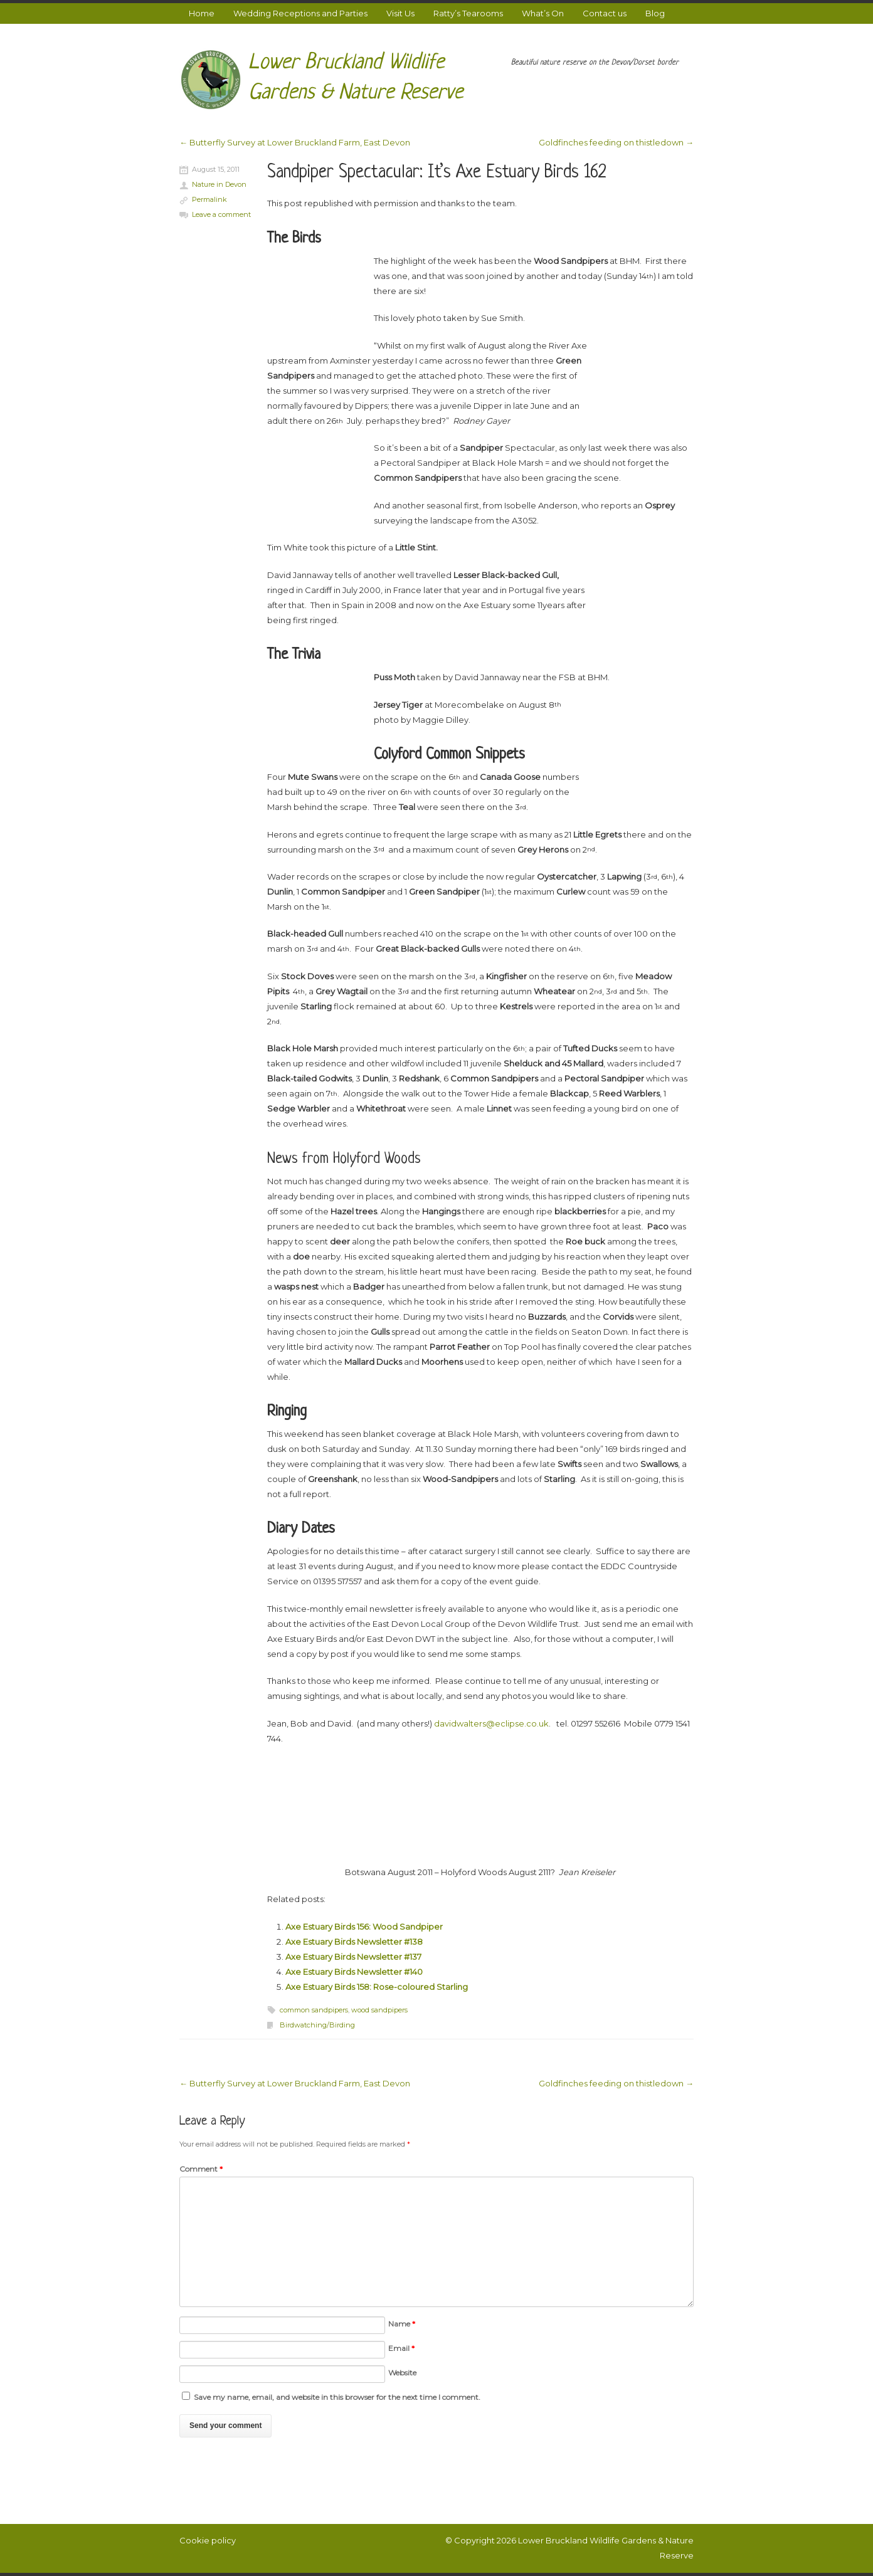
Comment (201, 2169)
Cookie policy (207, 2540)
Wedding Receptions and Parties (300, 13)
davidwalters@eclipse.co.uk (491, 1723)
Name (401, 2323)
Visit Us (400, 13)
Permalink (209, 199)
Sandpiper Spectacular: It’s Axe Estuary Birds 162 (436, 173)
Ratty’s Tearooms (468, 13)
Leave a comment (221, 214)
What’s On (543, 13)
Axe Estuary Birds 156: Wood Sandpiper (364, 1926)
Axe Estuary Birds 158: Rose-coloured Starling (376, 1987)
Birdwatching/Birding (317, 2025)
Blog (655, 13)
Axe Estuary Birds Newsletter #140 (354, 1972)
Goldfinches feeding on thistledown (616, 142)
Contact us (605, 13)
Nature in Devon (219, 184)
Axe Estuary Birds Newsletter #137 (353, 1957)
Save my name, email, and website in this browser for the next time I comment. (337, 2397)
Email (401, 2348)
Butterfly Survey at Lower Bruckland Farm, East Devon (294, 142)
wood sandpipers (379, 2010)
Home (201, 13)
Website (402, 2372)
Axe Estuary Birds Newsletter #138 (354, 1942)
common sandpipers (314, 2010)
